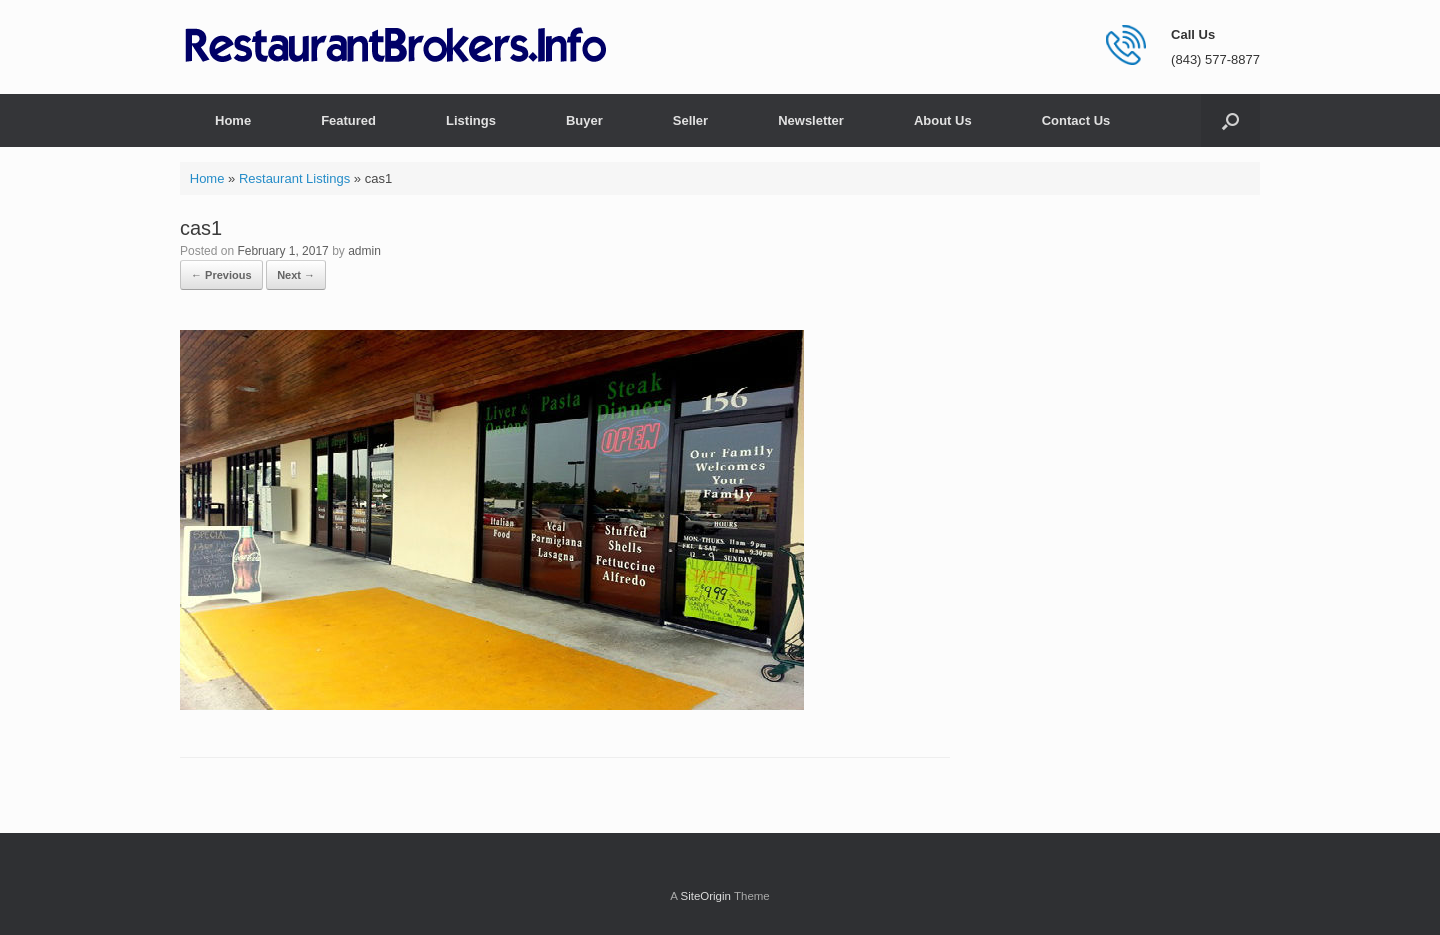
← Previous (221, 275)
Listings (471, 120)
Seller (690, 120)
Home (233, 120)
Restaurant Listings (294, 178)
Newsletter (811, 120)
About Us (943, 120)
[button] (1230, 120)
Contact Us (1076, 120)
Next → (296, 275)
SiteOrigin (705, 896)
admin (364, 251)
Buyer (584, 120)
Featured (348, 120)
